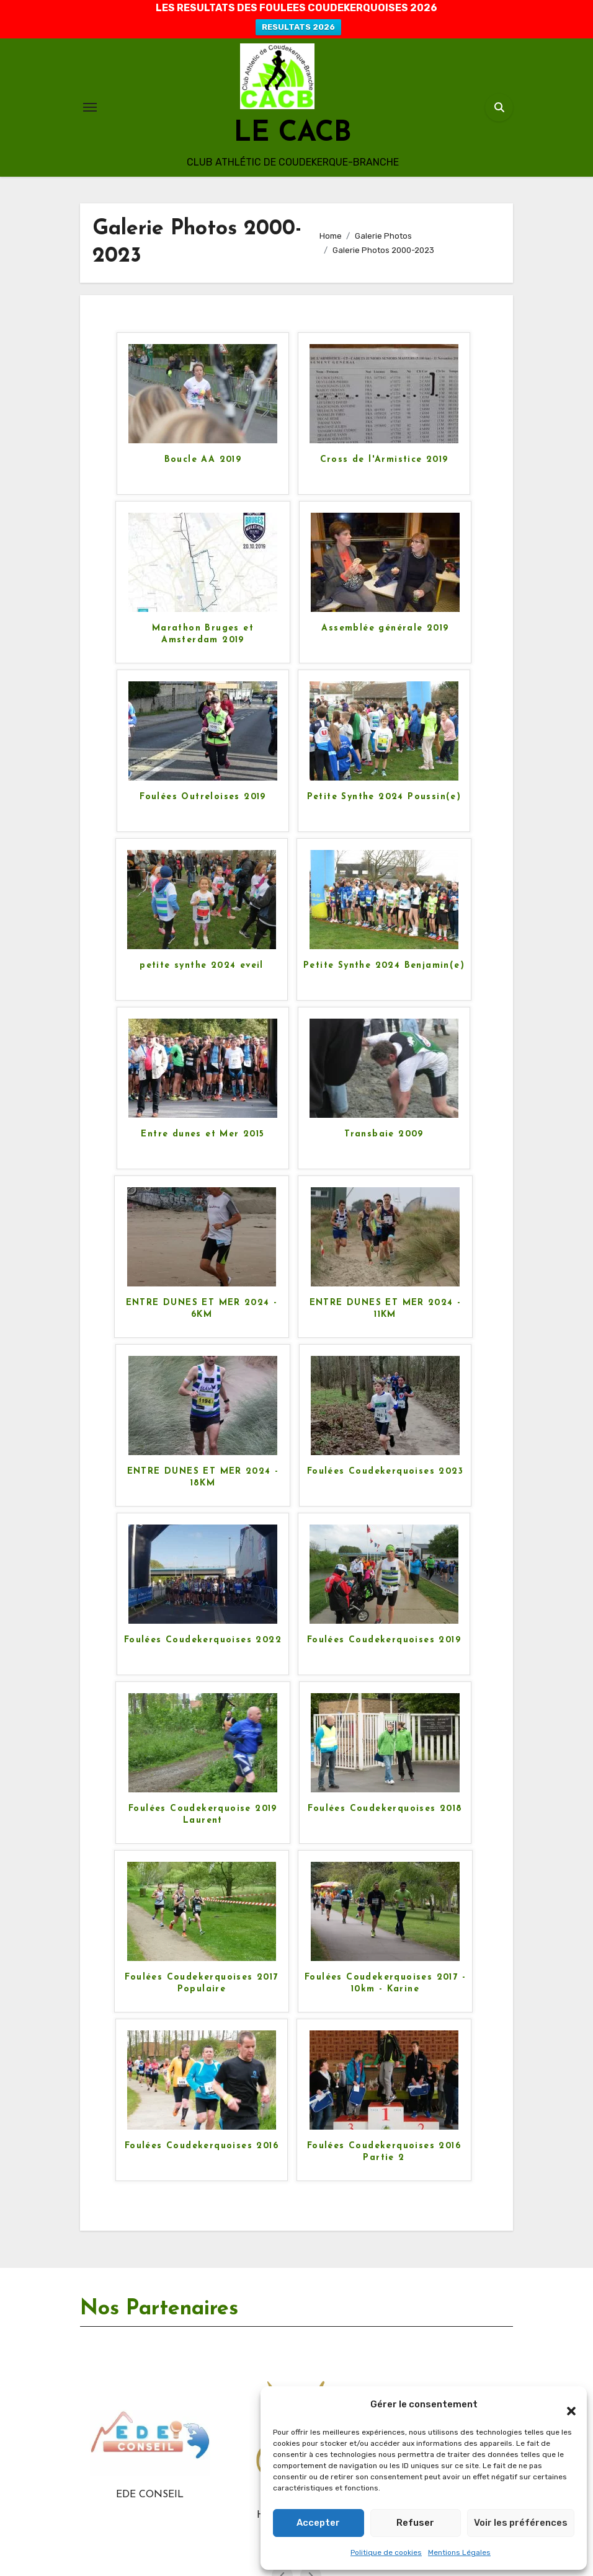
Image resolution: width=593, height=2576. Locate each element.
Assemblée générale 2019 (384, 628)
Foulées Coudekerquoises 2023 (385, 1471)
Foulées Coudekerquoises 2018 (385, 1808)
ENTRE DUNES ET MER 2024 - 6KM (202, 1308)
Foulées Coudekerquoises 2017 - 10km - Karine (385, 1983)
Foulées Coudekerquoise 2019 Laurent (202, 1814)
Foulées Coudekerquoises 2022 (203, 1640)
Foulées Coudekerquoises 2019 (384, 1640)
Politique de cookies (386, 2552)
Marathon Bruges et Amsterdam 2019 (203, 634)
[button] (565, 2405)
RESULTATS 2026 (298, 27)
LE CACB (292, 134)
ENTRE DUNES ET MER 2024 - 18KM (203, 1477)
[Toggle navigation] (90, 107)
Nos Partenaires (159, 2309)
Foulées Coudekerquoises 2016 (202, 2146)
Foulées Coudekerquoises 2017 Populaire (201, 1983)
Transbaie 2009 (384, 1134)
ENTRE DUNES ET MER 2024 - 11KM (385, 1308)
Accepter (318, 2522)
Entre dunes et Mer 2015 (202, 1134)
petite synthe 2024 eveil (202, 965)
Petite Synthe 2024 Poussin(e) (384, 797)
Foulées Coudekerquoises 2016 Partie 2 (384, 2151)
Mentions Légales (459, 2552)
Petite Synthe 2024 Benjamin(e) (384, 965)
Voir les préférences (521, 2522)
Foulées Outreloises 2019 (203, 797)
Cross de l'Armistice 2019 (384, 459)
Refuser (415, 2522)
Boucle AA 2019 (203, 459)
